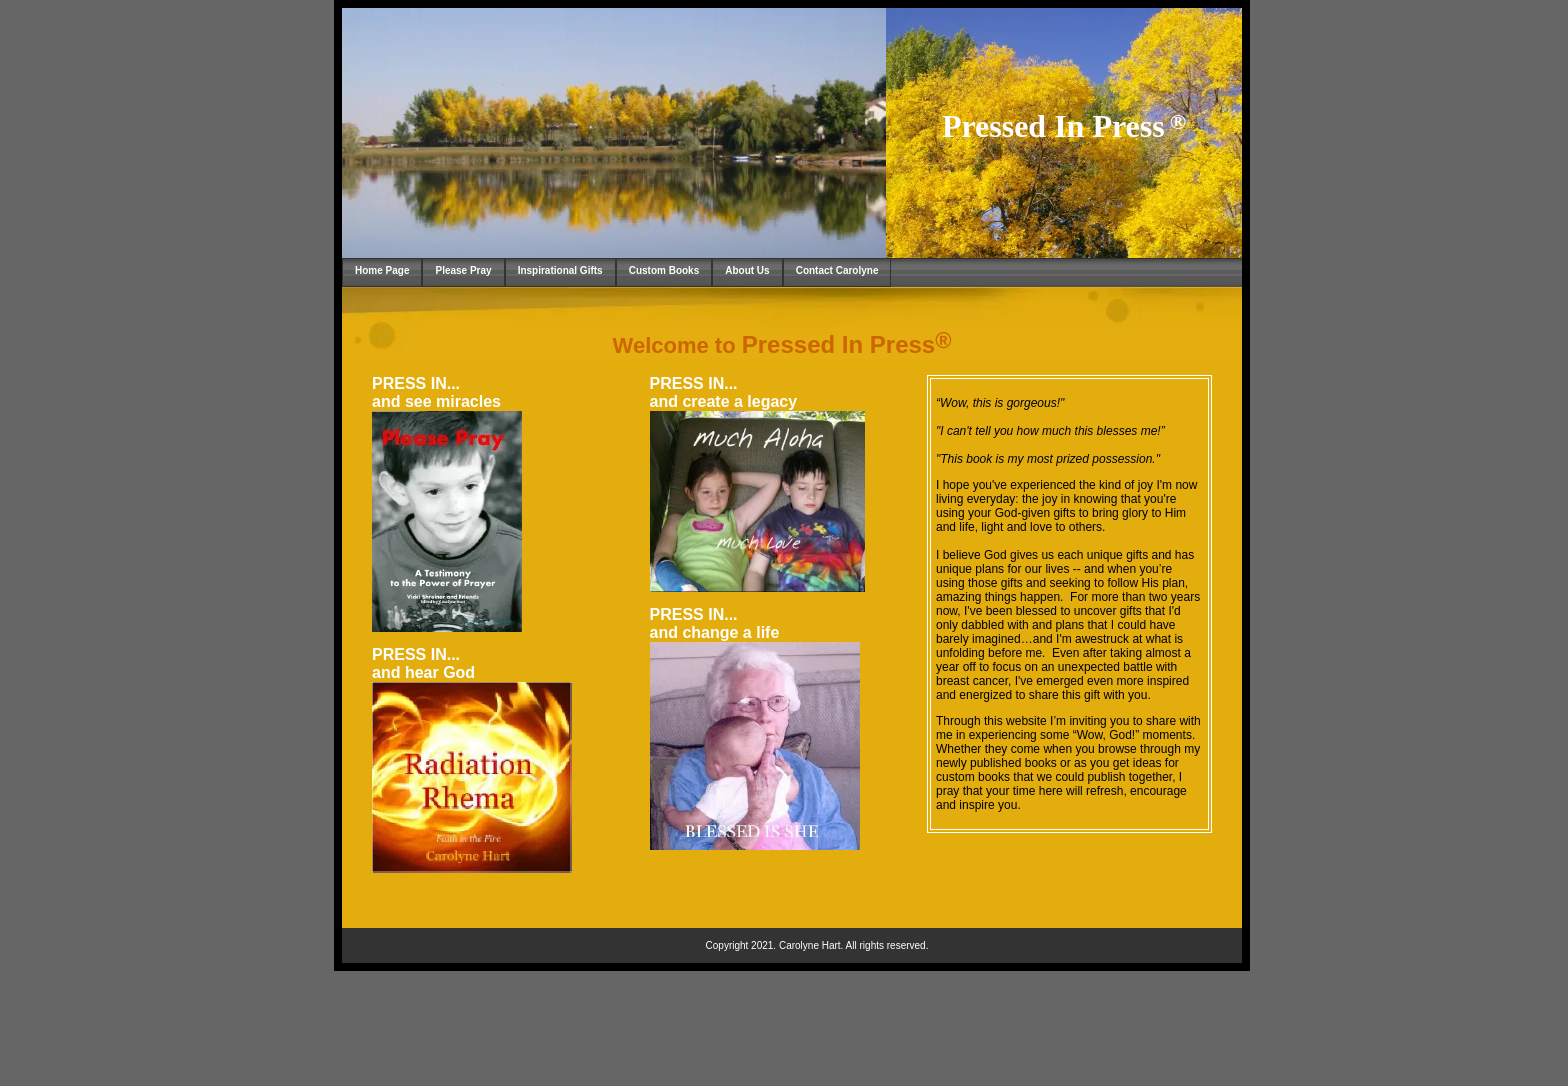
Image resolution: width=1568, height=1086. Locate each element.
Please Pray (463, 270)
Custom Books (664, 270)
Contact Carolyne (837, 270)
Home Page (382, 270)
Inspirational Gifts (560, 270)
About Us (747, 270)
